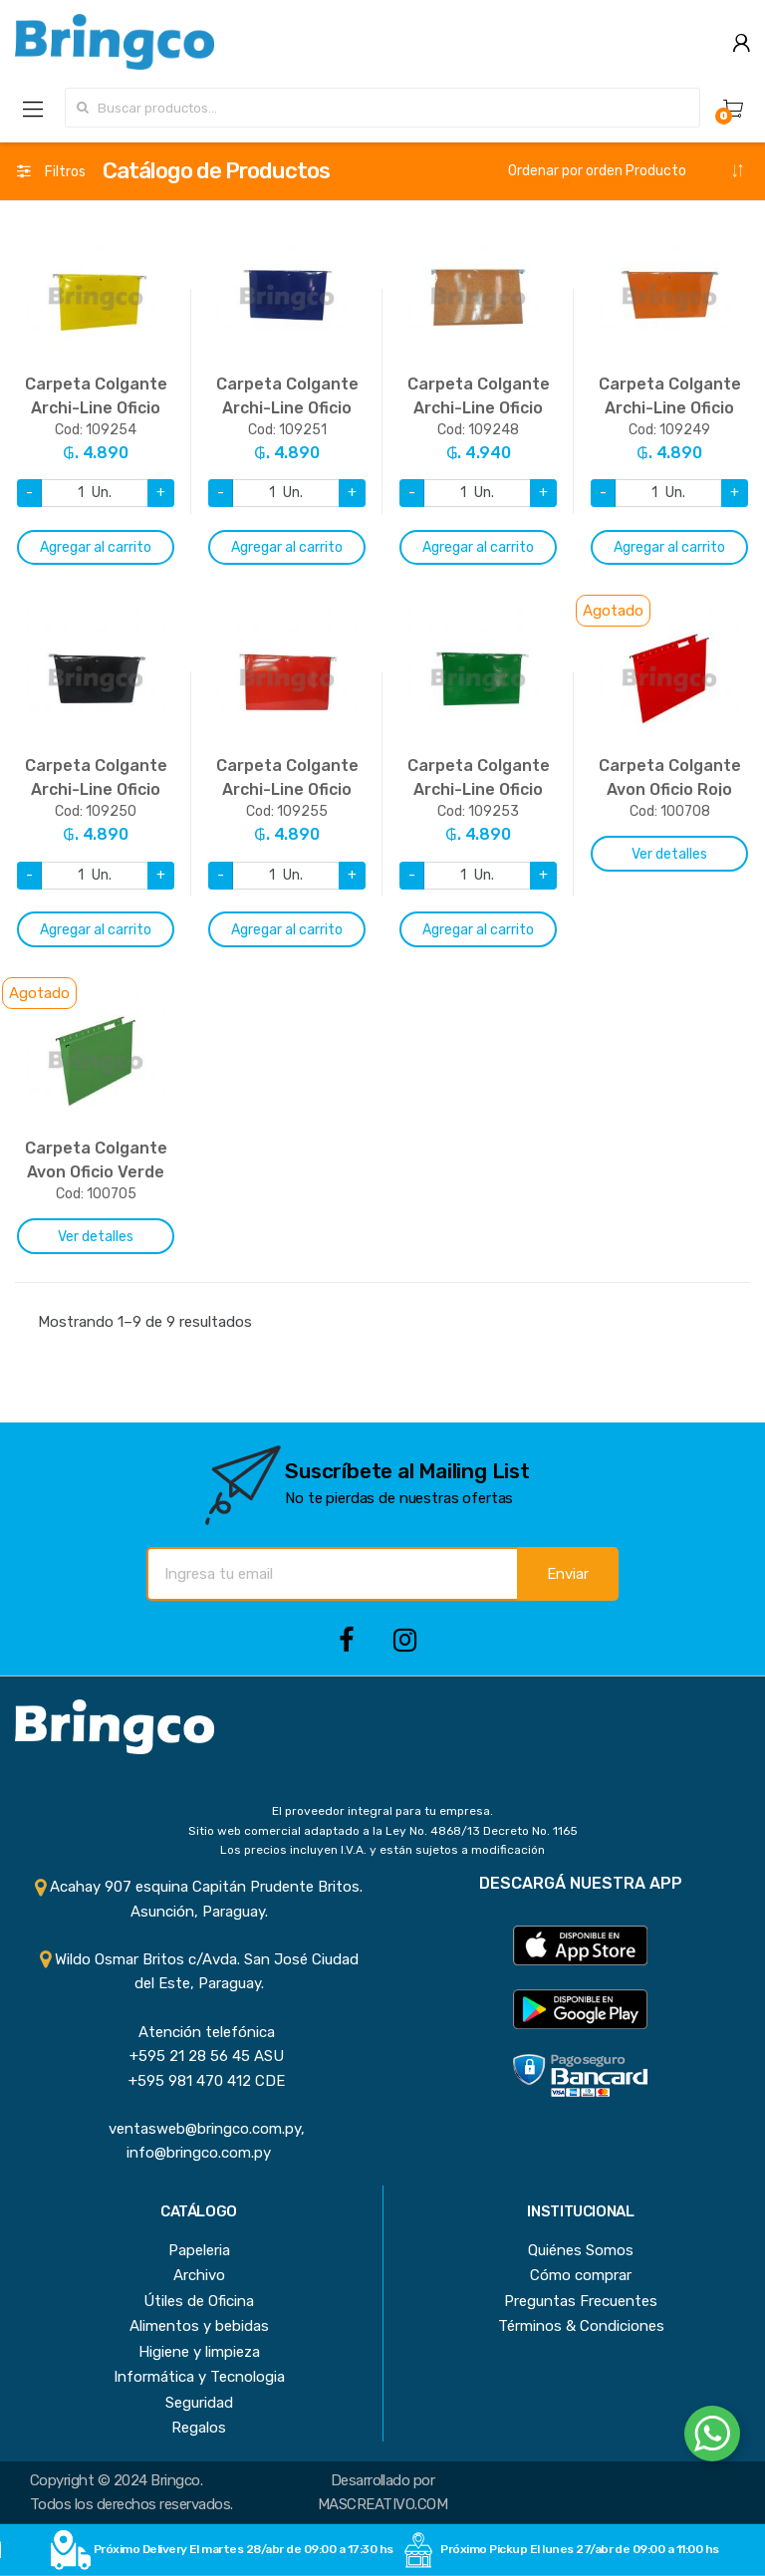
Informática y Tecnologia (199, 2377)
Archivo (199, 2275)
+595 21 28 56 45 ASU (199, 2056)
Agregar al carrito (95, 547)
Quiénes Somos (581, 2250)
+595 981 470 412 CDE (199, 2081)
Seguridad (199, 2403)
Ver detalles (669, 854)
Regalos (198, 2428)
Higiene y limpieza (199, 2352)
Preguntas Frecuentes (580, 2301)
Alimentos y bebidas (199, 2326)
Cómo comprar (581, 2275)
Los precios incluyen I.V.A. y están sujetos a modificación (382, 1850)
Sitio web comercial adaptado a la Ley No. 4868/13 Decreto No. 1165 (383, 1831)
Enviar (568, 1574)
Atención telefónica (199, 2032)
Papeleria (199, 2250)
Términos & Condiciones (581, 2326)
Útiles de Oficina (198, 2301)
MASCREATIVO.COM (382, 2504)
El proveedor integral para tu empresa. (382, 1811)
